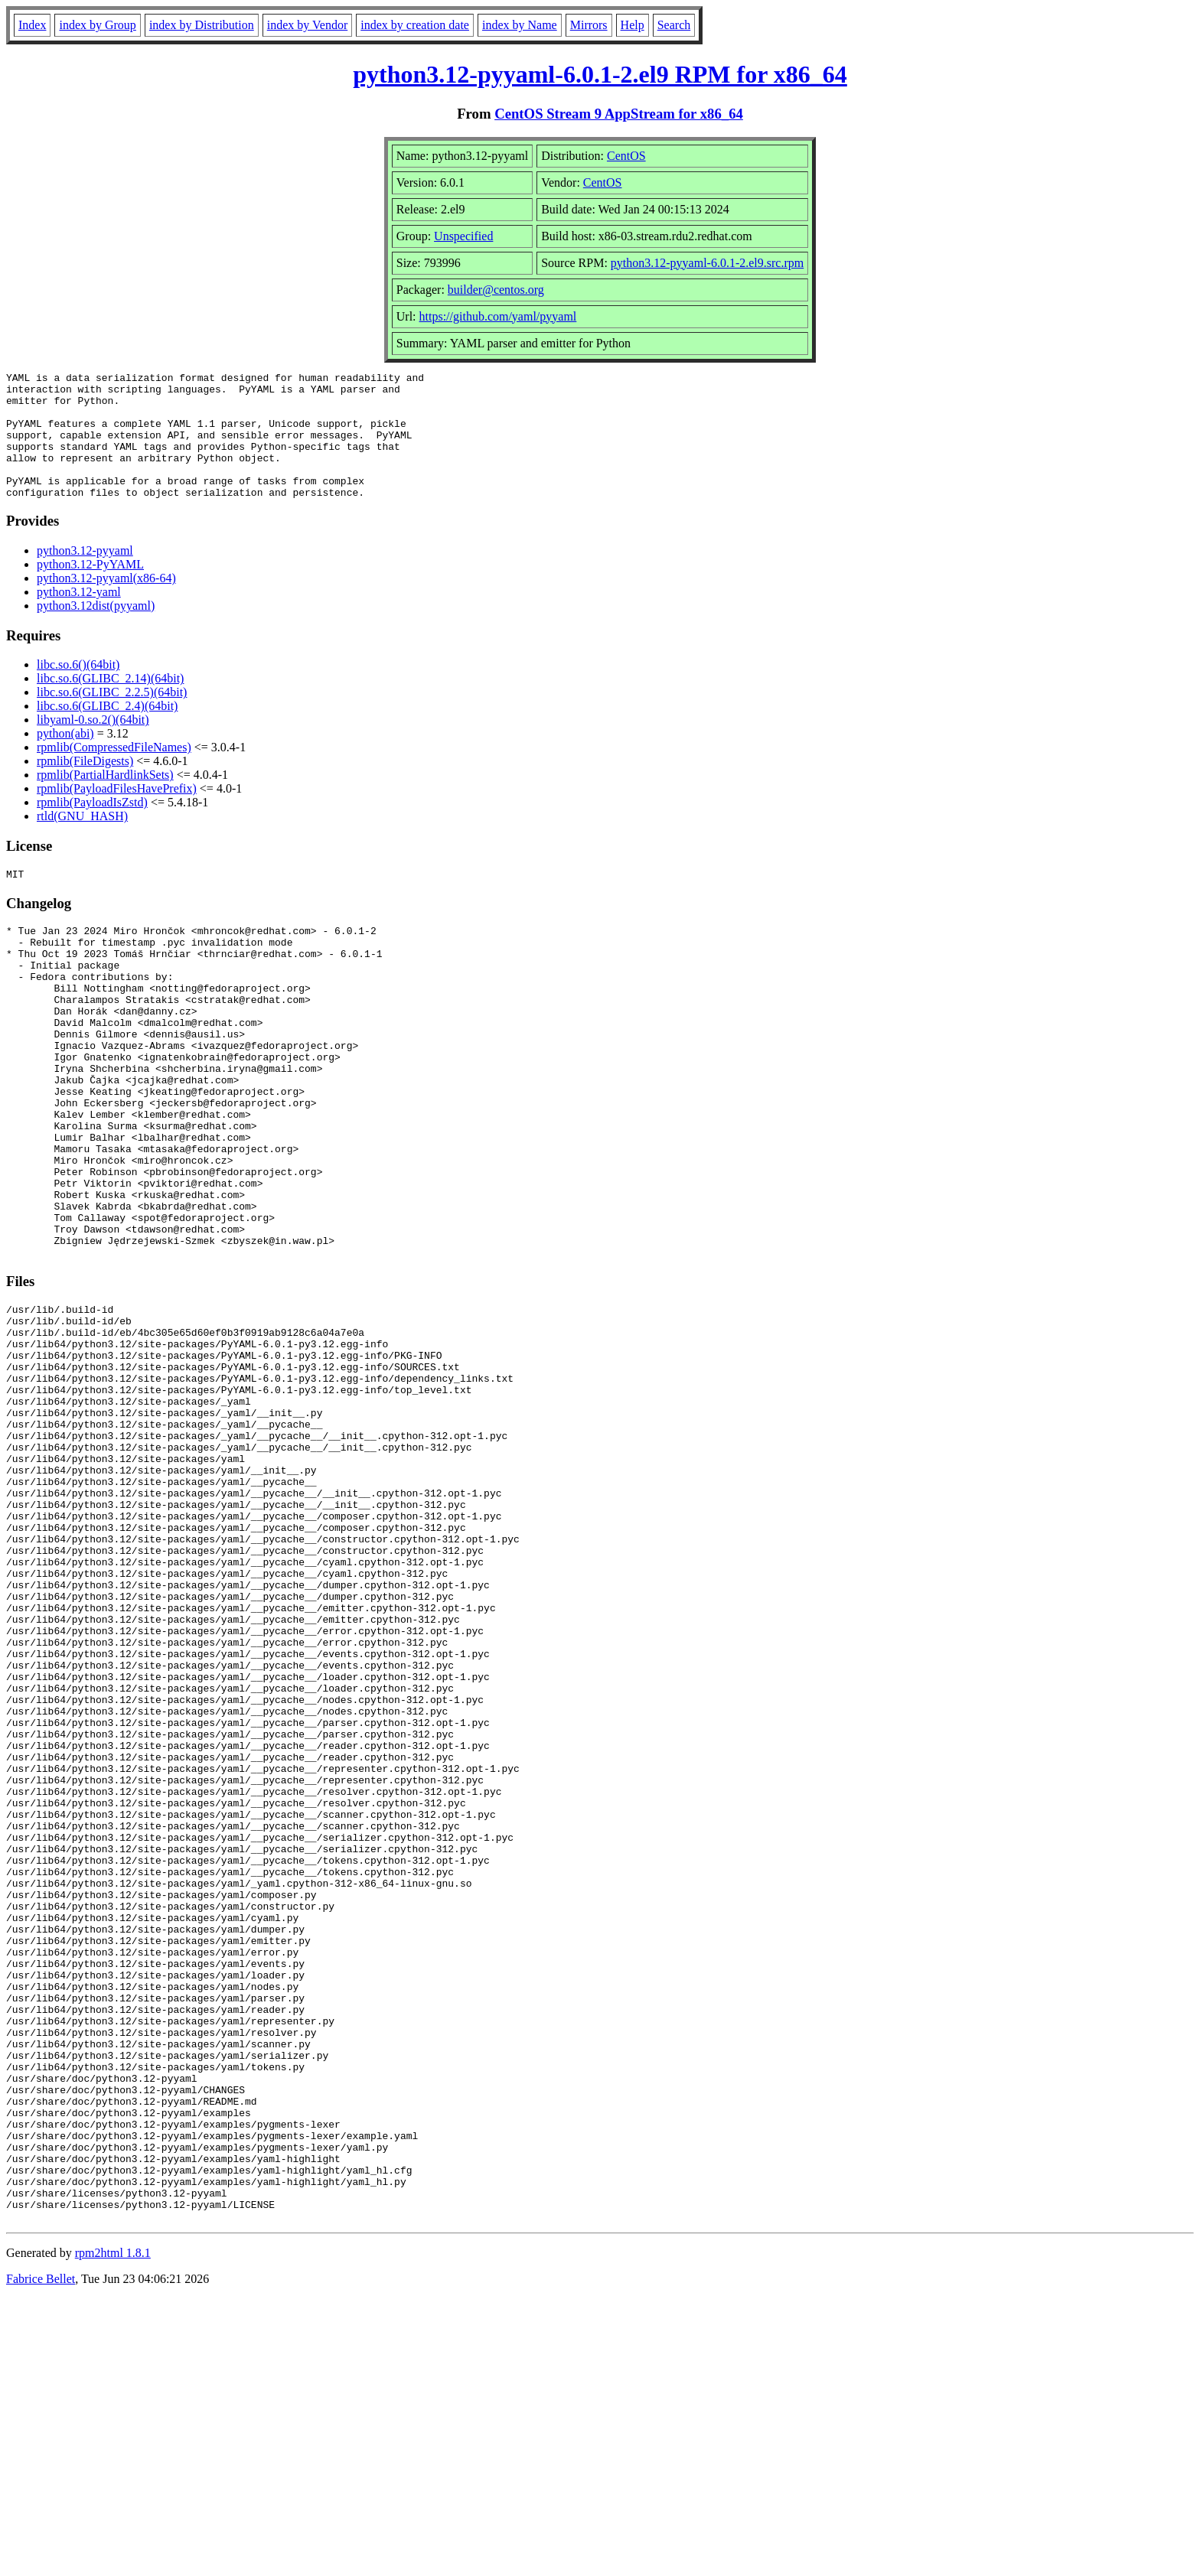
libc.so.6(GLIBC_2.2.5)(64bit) (112, 717)
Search (674, 24)
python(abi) (65, 758)
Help (632, 24)
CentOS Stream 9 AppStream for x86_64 (618, 114)
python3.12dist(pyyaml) (96, 630)
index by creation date (414, 24)
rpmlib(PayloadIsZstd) (92, 827)
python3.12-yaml (79, 617)
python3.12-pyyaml (85, 575)
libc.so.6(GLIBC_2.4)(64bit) (107, 731)
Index (32, 24)
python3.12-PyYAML (90, 589)
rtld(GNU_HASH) (82, 841)
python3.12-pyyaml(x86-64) (106, 603)
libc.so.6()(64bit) (78, 689)
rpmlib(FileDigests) (85, 786)
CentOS (626, 155)
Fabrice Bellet (40, 2556)
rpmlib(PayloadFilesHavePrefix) (117, 813)
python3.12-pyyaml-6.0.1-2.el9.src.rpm (707, 262)
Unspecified (463, 236)
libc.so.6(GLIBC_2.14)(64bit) (110, 703)
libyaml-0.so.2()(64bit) (93, 744)
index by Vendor (307, 24)
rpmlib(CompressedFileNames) (114, 772)
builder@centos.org (496, 289)
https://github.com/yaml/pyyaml (498, 316)
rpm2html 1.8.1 (113, 2530)
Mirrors (589, 24)
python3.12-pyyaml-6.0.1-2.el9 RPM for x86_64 (600, 74)
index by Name (519, 24)
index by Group (97, 24)
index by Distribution (201, 24)
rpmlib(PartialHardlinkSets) (105, 799)
